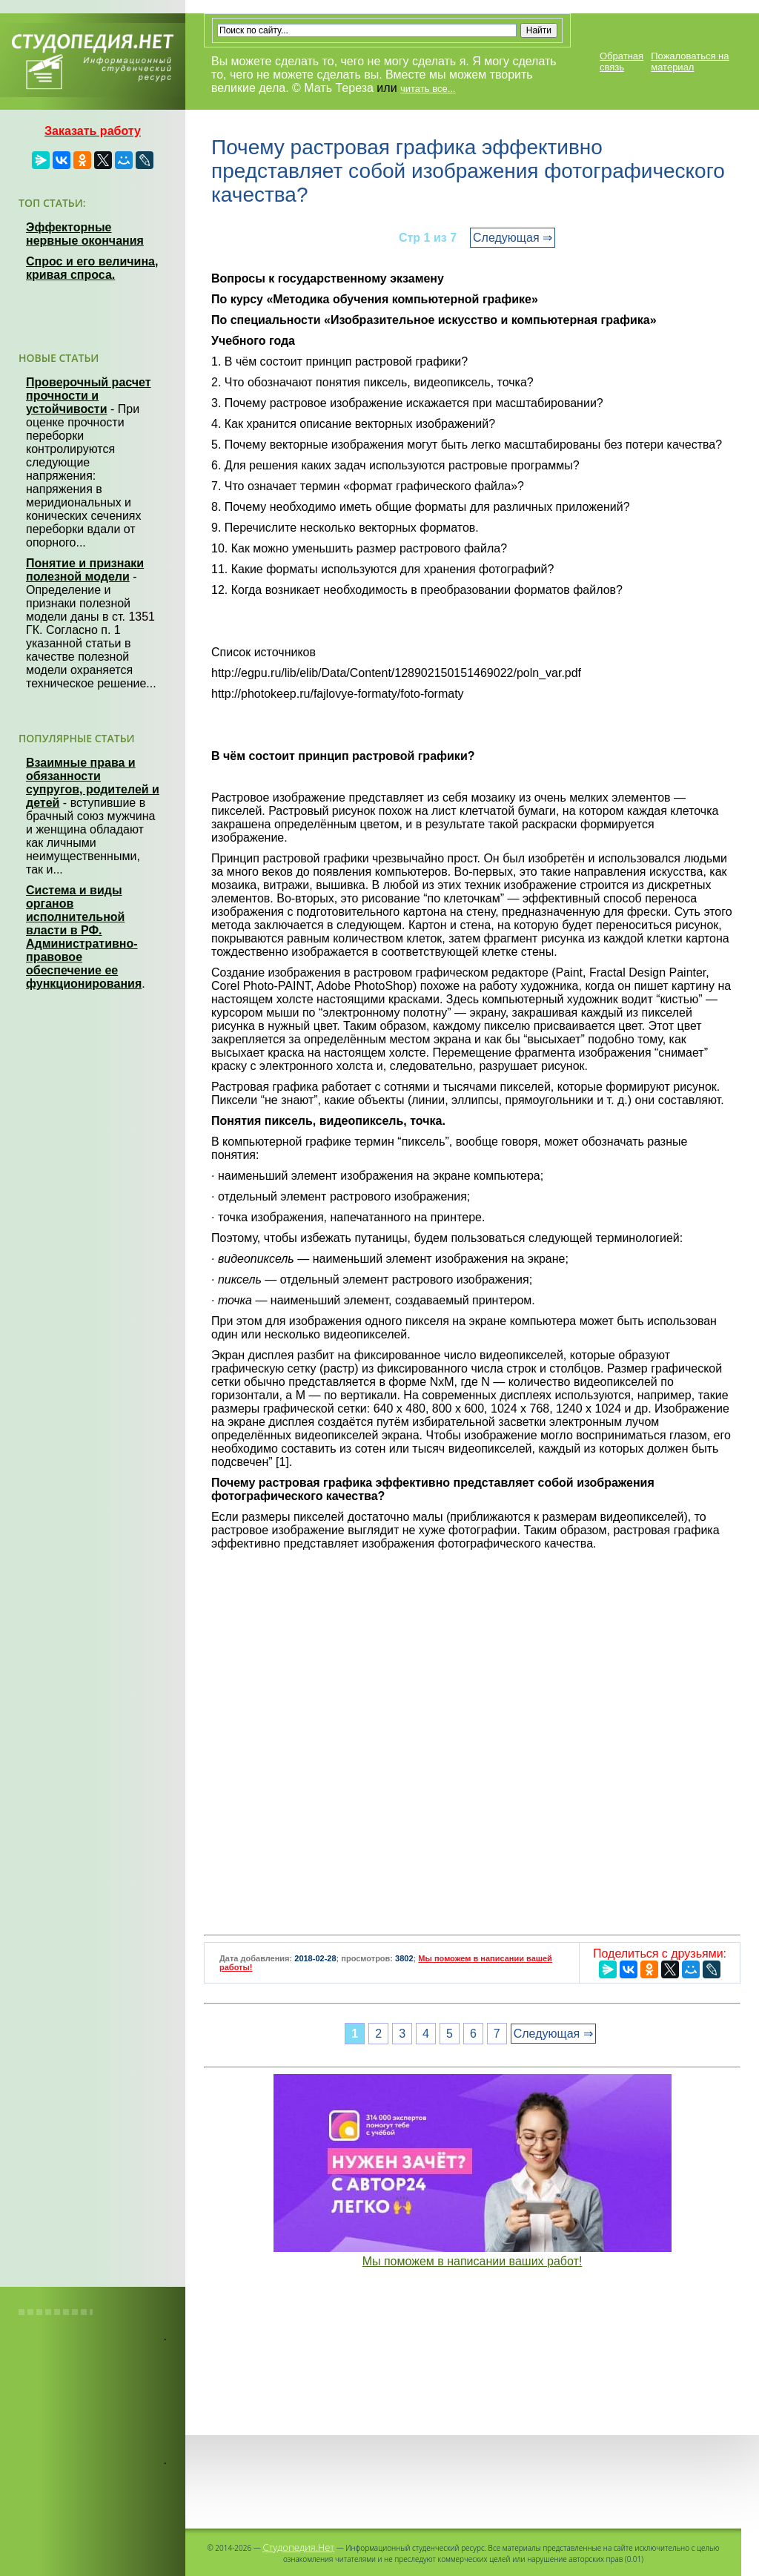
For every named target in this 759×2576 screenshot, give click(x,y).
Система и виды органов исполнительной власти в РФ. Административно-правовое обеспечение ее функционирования (84, 937)
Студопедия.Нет (298, 2547)
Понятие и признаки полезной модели (85, 570)
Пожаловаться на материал (690, 61)
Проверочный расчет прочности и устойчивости (88, 395)
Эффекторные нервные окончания (85, 234)
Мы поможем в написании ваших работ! (472, 2261)
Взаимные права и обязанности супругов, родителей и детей (92, 782)
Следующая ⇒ (512, 237)
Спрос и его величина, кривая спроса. (92, 268)
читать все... (427, 88)
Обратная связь (621, 61)
